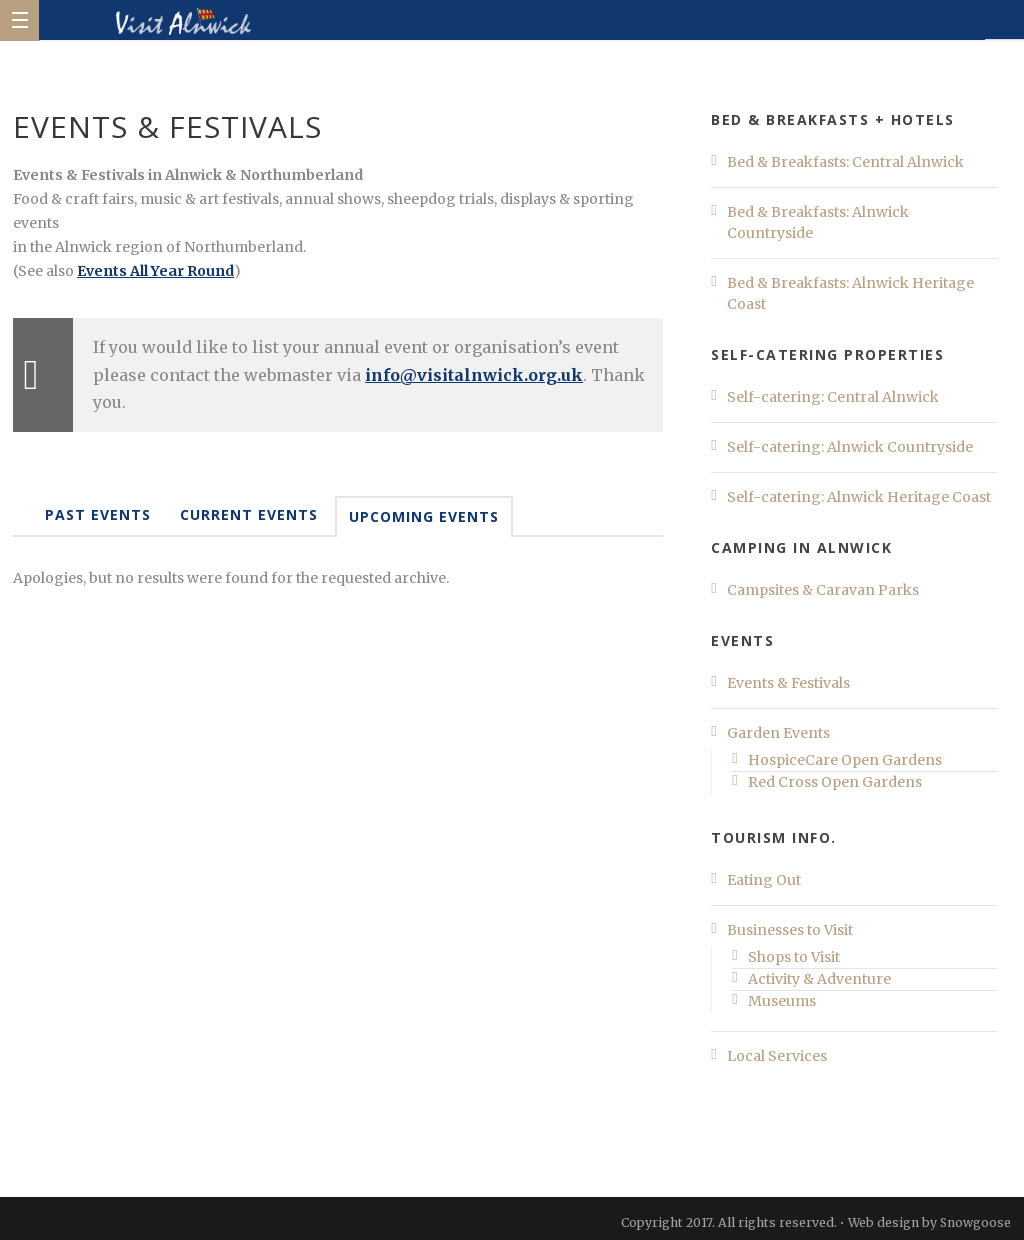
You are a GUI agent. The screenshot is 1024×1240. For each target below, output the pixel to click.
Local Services (777, 1056)
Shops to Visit (794, 957)
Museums (782, 1001)
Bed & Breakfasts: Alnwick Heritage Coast (850, 293)
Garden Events (778, 733)
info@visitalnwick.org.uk (474, 375)
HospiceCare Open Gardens (845, 760)
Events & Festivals (788, 683)
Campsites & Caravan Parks (823, 590)
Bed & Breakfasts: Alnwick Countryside (818, 222)
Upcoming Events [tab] (424, 516)
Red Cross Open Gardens (835, 782)
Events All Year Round (155, 271)
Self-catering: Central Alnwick (833, 397)
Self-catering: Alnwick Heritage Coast (859, 497)
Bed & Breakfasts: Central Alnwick (845, 162)
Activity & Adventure (819, 979)
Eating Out (764, 880)
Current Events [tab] (249, 514)
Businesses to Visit (790, 930)
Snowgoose (975, 1222)
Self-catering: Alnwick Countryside (850, 447)
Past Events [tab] (98, 514)
